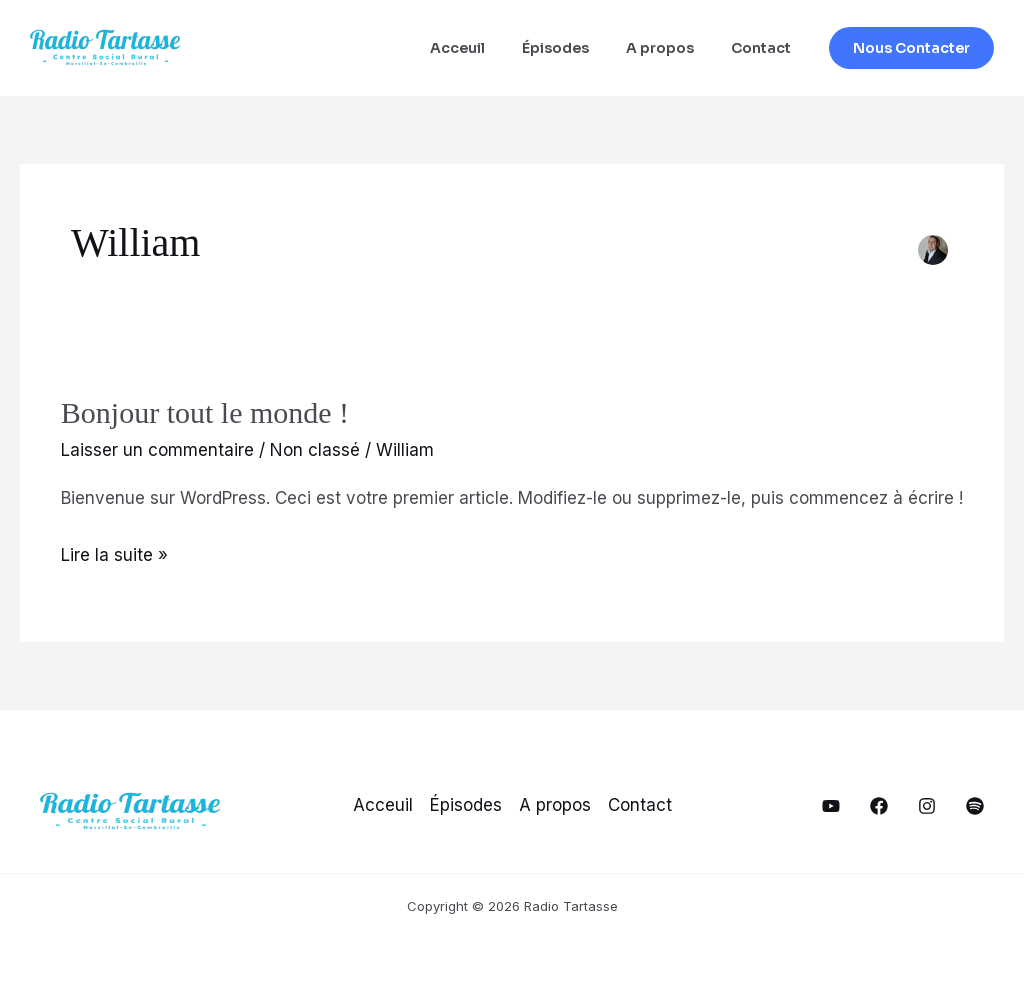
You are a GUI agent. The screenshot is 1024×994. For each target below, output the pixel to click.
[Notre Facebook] (879, 806)
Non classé (315, 450)
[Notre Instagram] (927, 806)
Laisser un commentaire (157, 450)
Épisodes (577, 48)
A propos (673, 48)
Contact (765, 48)
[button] (911, 48)
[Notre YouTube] (831, 806)
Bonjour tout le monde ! (205, 412)
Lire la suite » (114, 556)
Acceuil (488, 48)
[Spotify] (975, 806)
